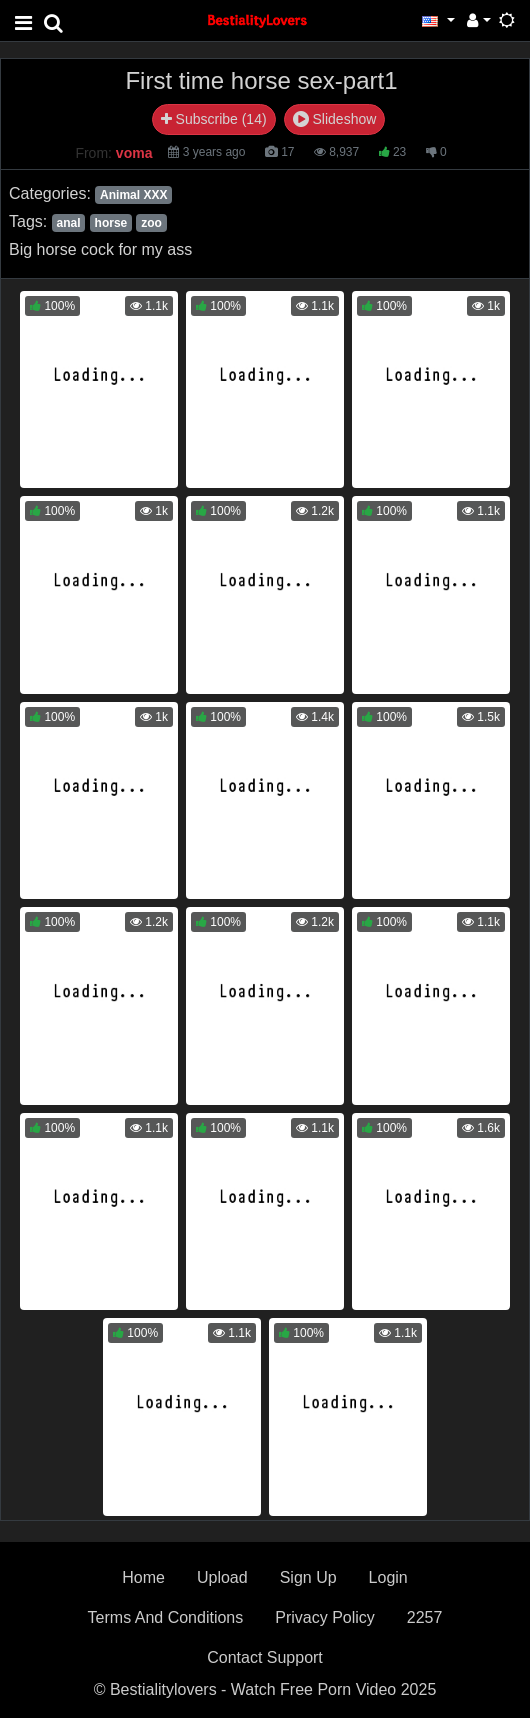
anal (68, 223)
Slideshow (335, 119)
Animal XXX (133, 195)
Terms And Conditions (166, 1617)
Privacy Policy (325, 1617)
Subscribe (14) (214, 119)
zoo (151, 223)
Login (388, 1577)
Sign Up (308, 1577)
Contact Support (265, 1657)
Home (143, 1577)
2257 (425, 1617)
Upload (222, 1577)
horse (111, 223)
